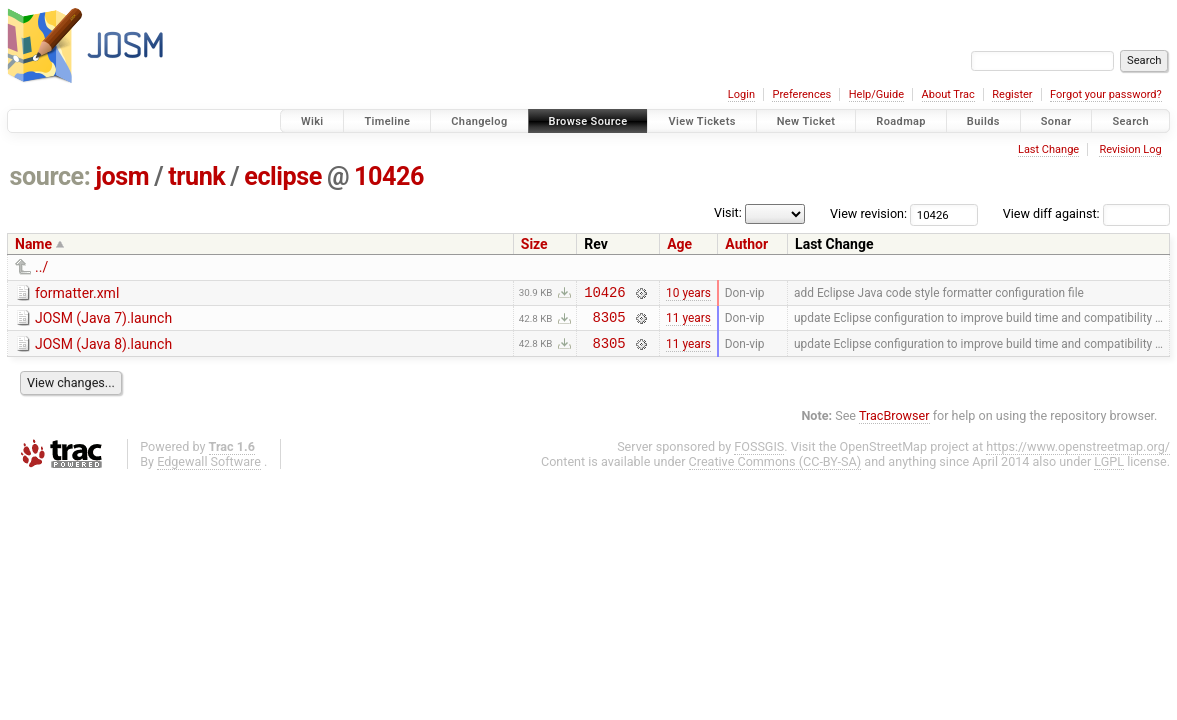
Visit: (728, 212)
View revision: (868, 213)
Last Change (1048, 149)
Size (534, 244)
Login (741, 94)
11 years (688, 323)
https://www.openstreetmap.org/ (1078, 455)
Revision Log (1130, 149)
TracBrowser (894, 424)
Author (746, 244)
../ (41, 267)
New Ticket (806, 121)
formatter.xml (77, 293)
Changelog (479, 121)
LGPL (1109, 470)
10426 (389, 176)
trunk (196, 176)
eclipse (283, 176)
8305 (609, 322)
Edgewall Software (209, 470)
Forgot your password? (1106, 94)
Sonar (1056, 121)
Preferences (801, 94)
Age (679, 244)
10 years (688, 294)
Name (33, 244)
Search (1130, 121)
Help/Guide (876, 94)
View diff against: (1086, 213)
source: (50, 176)
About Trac (948, 94)
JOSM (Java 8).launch (103, 350)
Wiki (312, 121)
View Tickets (701, 121)
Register (1012, 94)
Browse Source (588, 121)
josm (122, 176)
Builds (983, 121)
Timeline (387, 121)
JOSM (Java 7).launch (103, 321)
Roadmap (901, 121)
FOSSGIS (759, 455)
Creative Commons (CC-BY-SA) (775, 470)
